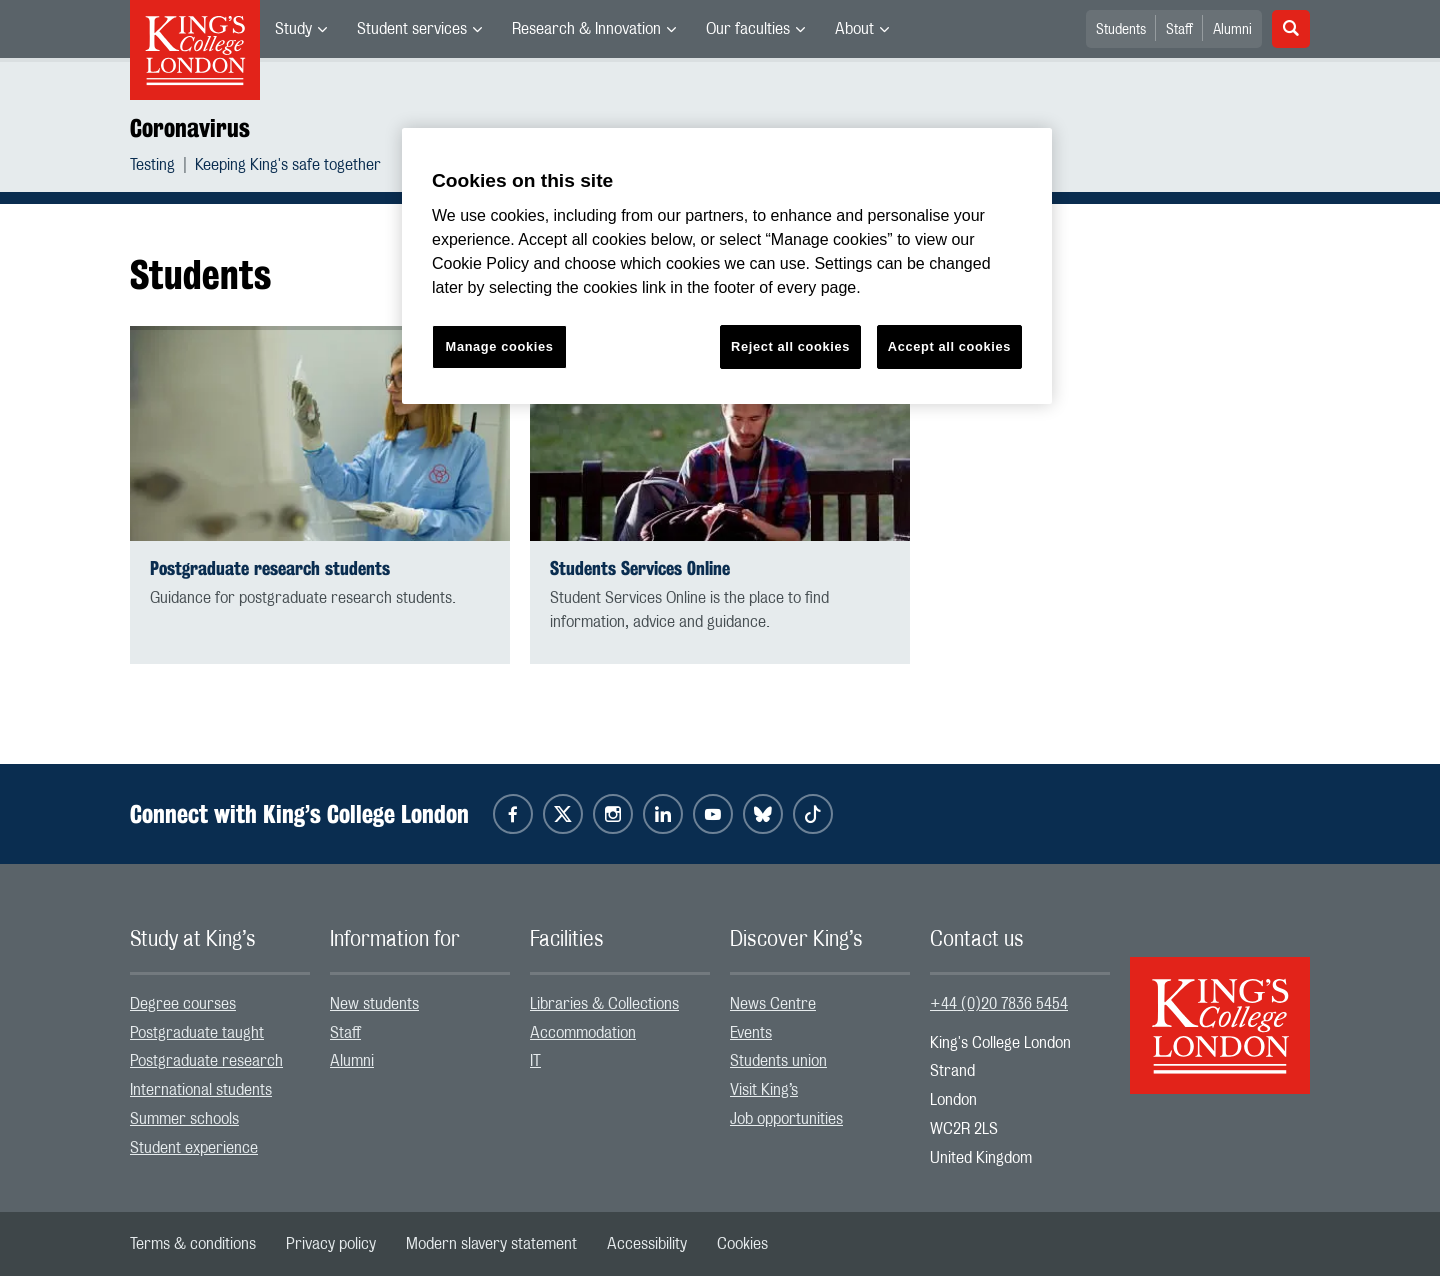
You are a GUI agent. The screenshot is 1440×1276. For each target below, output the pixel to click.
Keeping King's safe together (288, 165)
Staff (1179, 30)
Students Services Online (640, 568)
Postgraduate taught (197, 1033)
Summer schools (184, 1119)
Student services (412, 29)
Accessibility (647, 1244)
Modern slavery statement (491, 1244)
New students (374, 1004)
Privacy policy (331, 1244)
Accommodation (583, 1033)
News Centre (773, 1004)
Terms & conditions (193, 1244)
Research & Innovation (586, 29)
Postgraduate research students (270, 568)
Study (293, 29)
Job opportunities (786, 1119)
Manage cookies (500, 346)
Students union (778, 1061)
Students (1121, 30)
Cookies (742, 1244)
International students (201, 1090)
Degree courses (183, 1004)
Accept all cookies (949, 346)
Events (751, 1033)
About (854, 29)
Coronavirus (190, 128)
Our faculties (748, 29)
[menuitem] (301, 29)
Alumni (1232, 30)
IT (535, 1061)
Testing (152, 165)
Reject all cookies (790, 346)
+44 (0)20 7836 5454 (999, 1004)
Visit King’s (764, 1090)
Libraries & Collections (604, 1004)
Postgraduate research (206, 1061)
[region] (727, 266)
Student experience (194, 1148)
